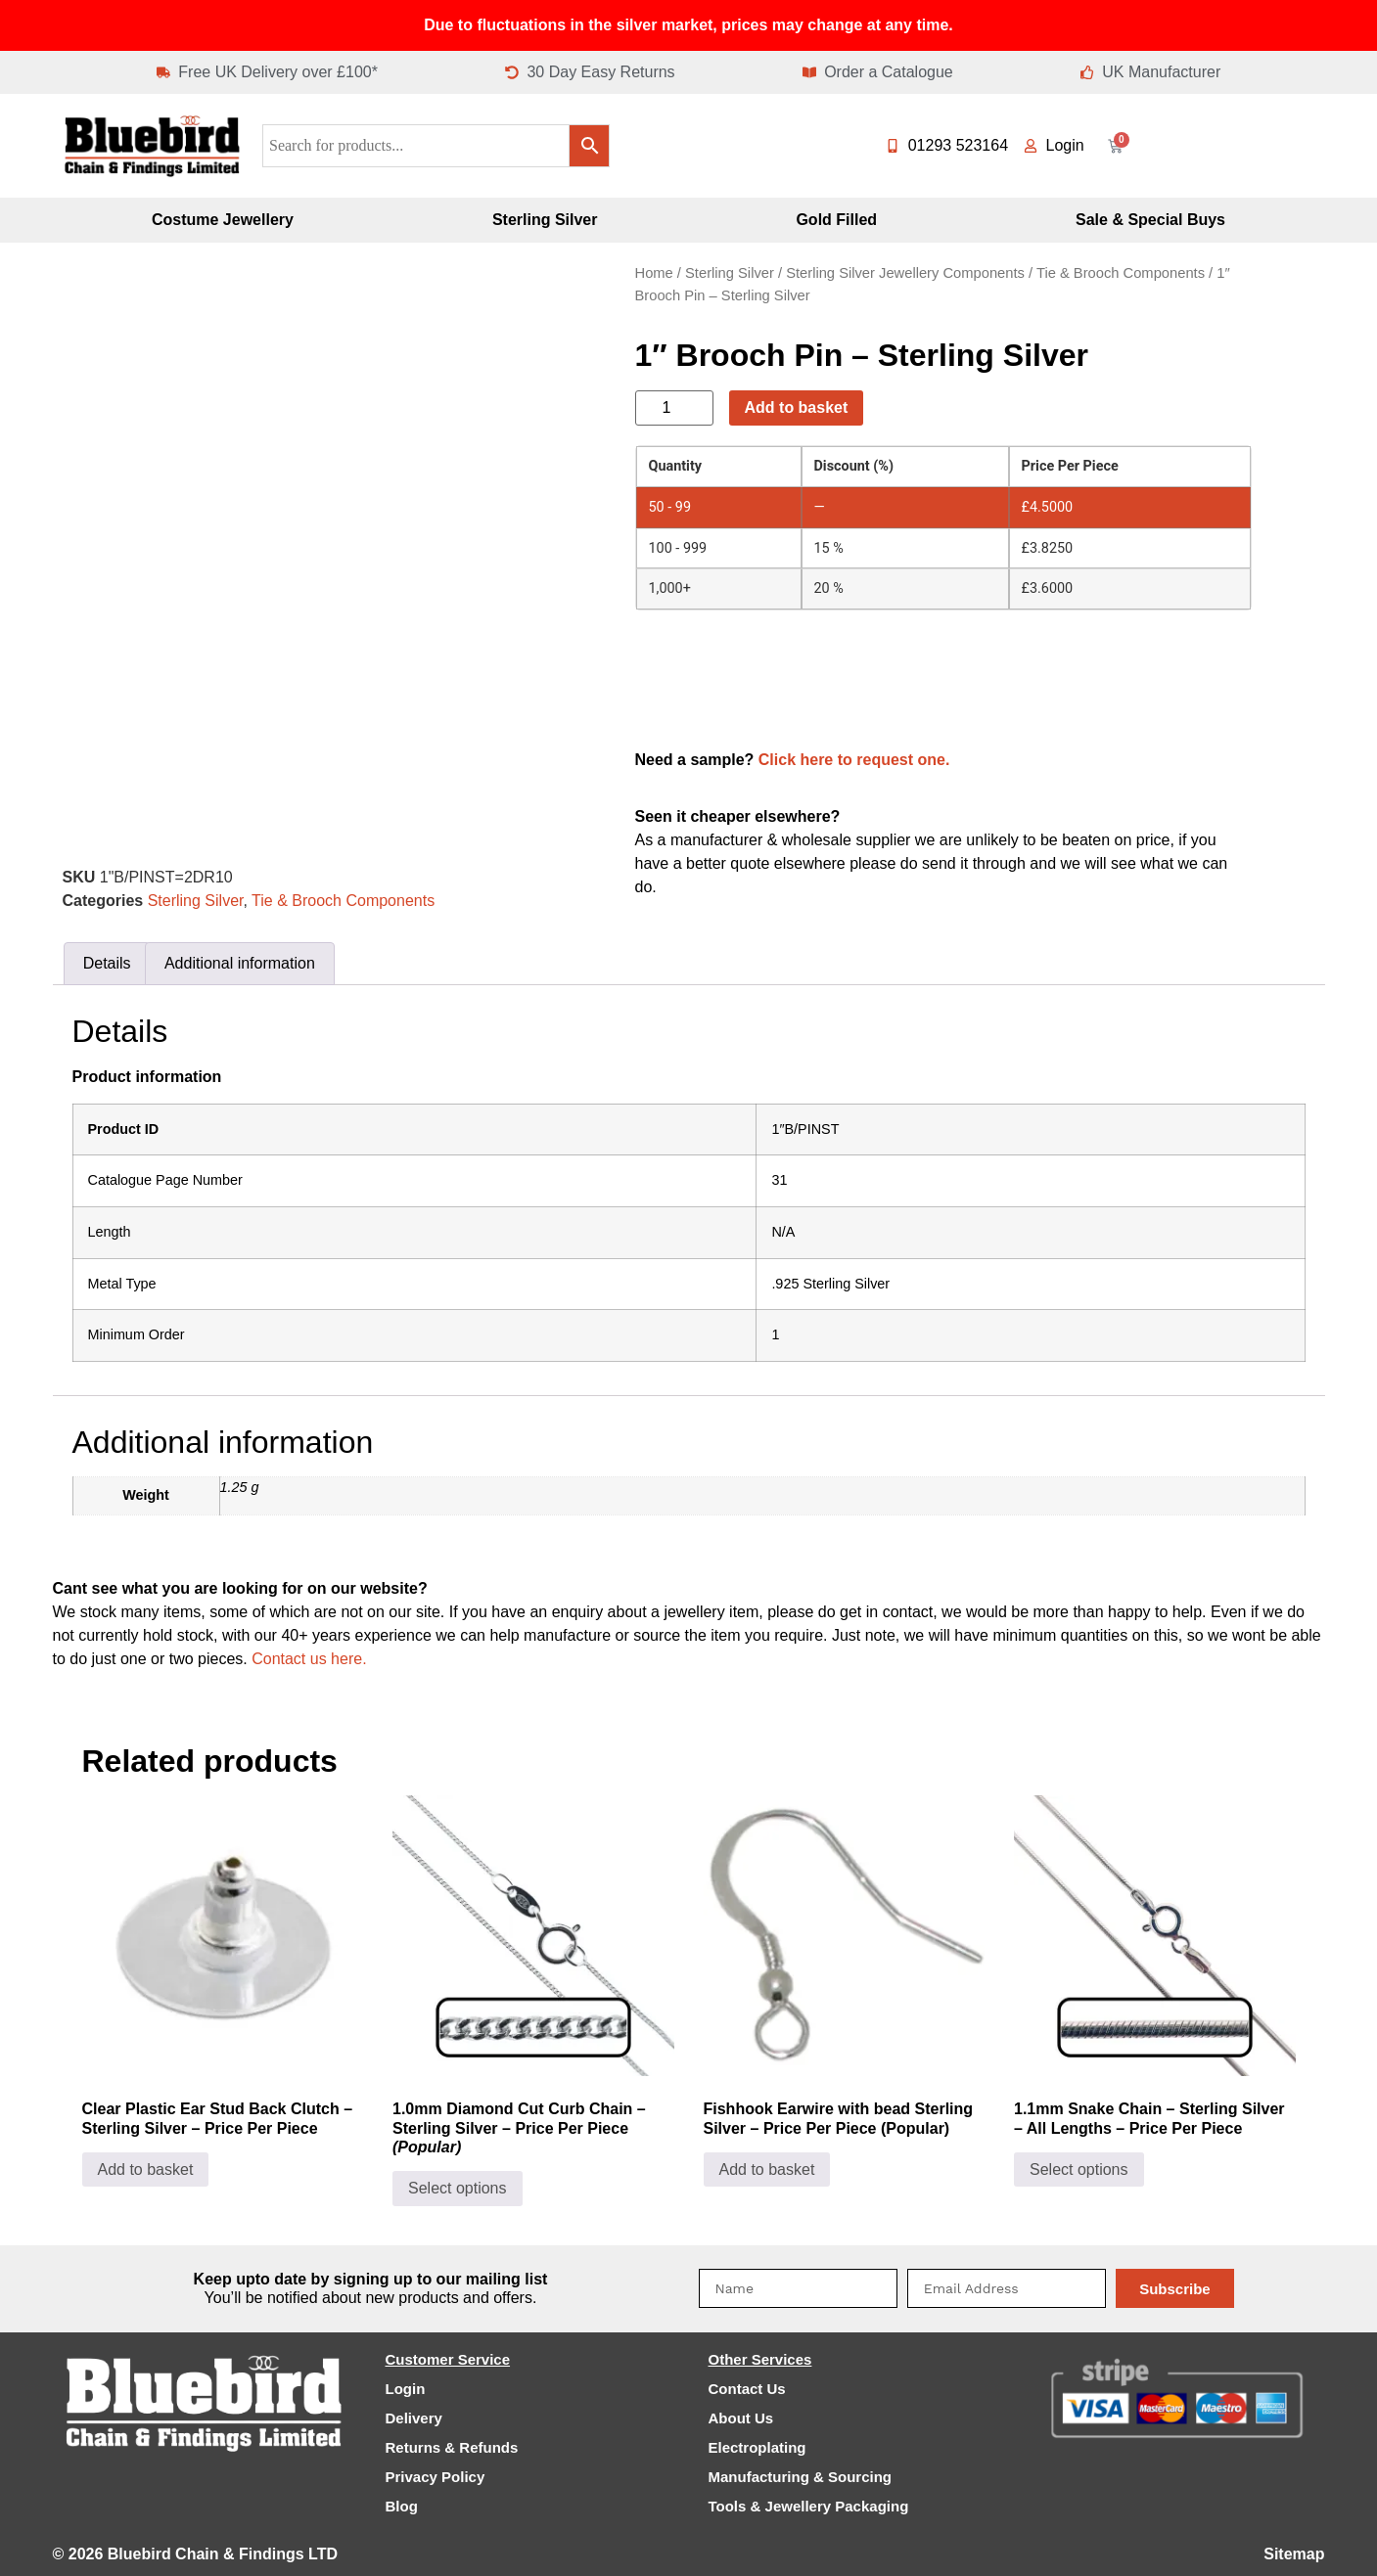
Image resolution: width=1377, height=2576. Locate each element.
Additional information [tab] (239, 963)
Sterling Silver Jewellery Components (905, 273)
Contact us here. (309, 1658)
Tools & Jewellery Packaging (809, 2506)
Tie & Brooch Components (343, 900)
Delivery (414, 2418)
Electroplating (757, 2447)
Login (406, 2388)
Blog (402, 2506)
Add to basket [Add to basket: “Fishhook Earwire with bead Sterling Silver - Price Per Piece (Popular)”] (767, 2169)
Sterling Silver (545, 219)
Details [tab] (107, 963)
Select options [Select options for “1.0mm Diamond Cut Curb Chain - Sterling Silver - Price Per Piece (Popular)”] (457, 2188)
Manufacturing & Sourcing (801, 2476)
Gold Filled (836, 219)
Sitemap (1293, 2554)
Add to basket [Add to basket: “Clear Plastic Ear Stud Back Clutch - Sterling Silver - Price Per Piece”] (146, 2169)
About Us (741, 2418)
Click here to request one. (854, 759)
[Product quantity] (674, 408)
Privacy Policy (435, 2476)
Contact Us (747, 2388)
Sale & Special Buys (1150, 219)
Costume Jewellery (223, 219)
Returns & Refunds (452, 2447)
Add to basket (797, 407)
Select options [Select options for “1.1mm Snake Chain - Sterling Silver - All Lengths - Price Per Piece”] (1079, 2169)
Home (654, 273)
